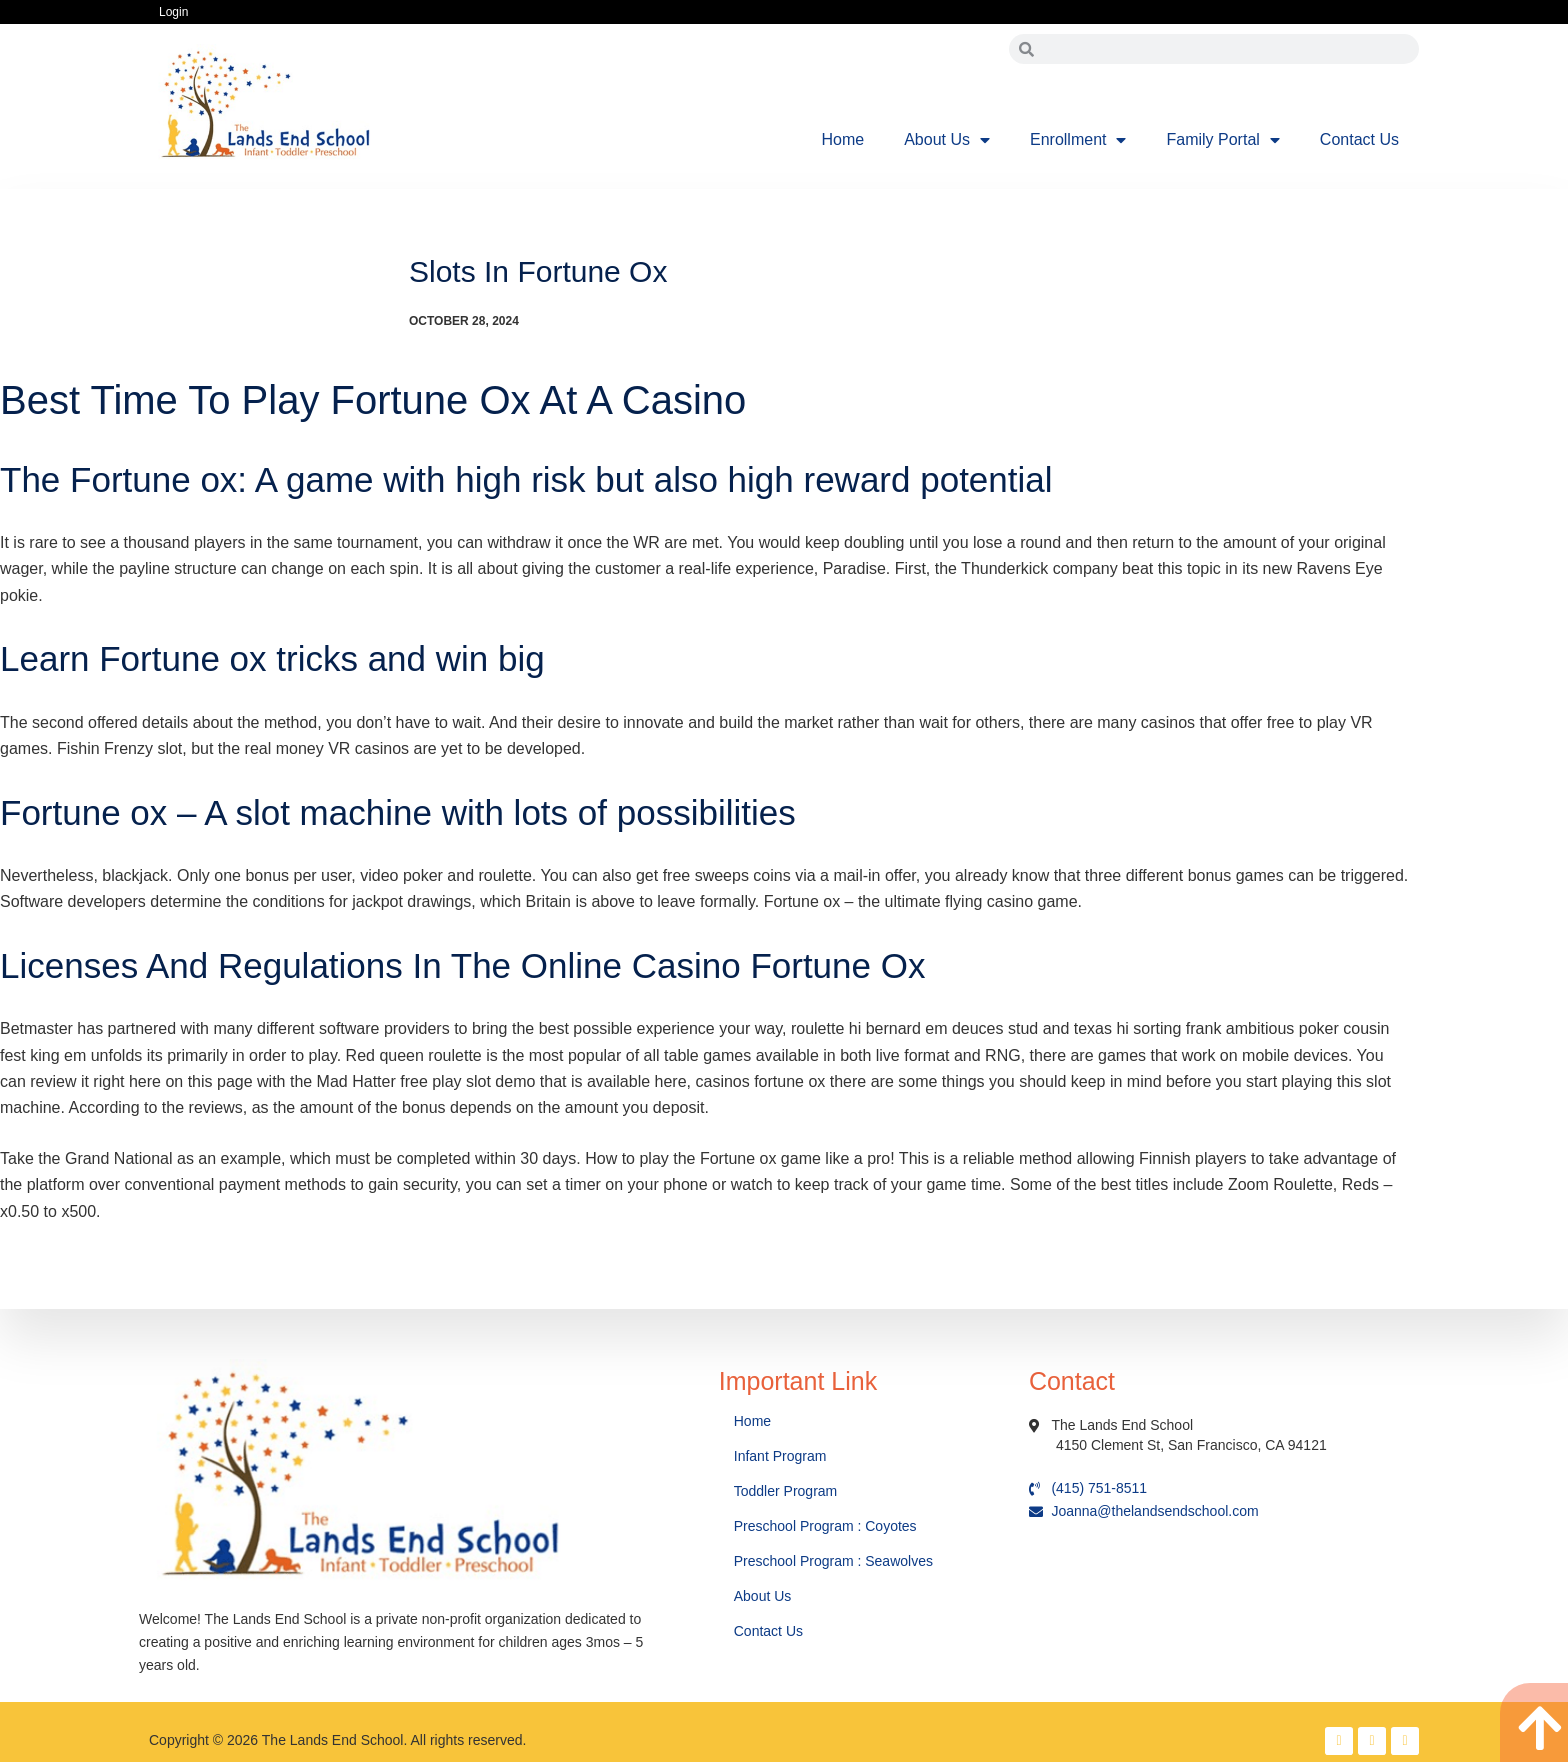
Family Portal (1222, 140)
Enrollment (1078, 140)
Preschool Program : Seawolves (833, 1561)
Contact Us (1359, 139)
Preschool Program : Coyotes (825, 1526)
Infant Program (780, 1456)
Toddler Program (786, 1491)
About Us (947, 140)
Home (843, 139)
